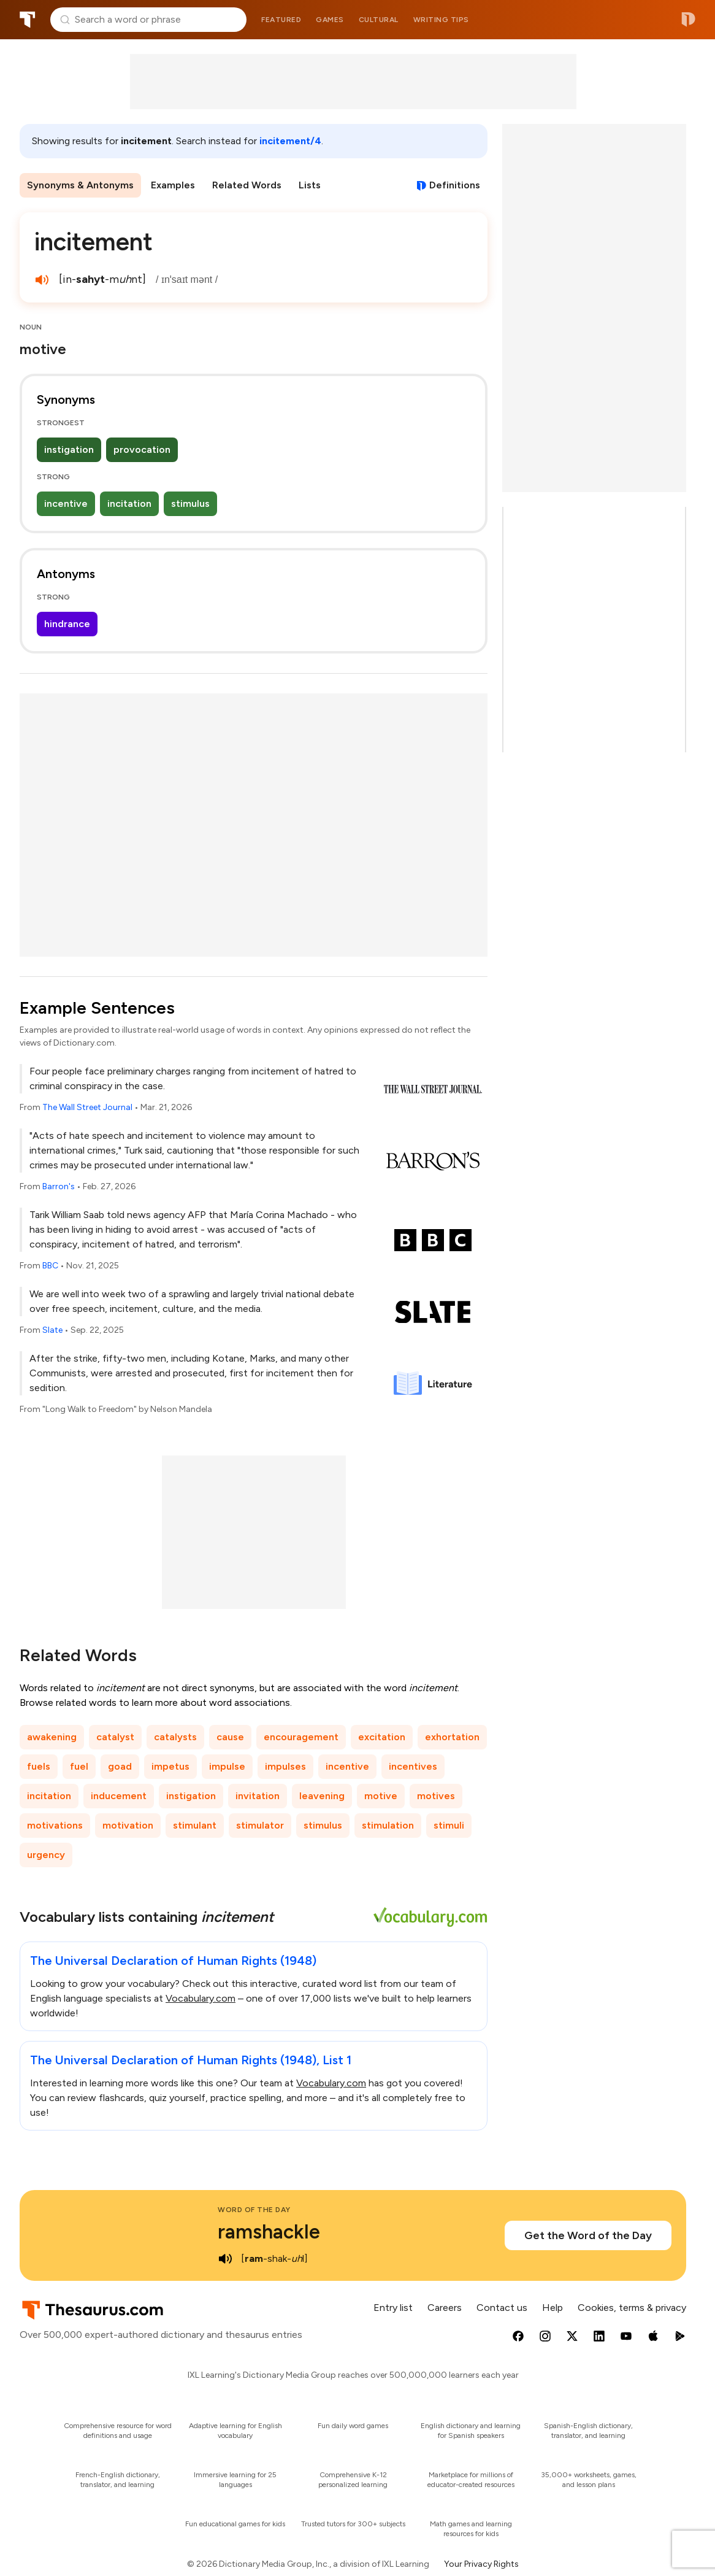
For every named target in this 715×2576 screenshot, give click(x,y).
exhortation (452, 1737)
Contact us (501, 2307)
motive (380, 1796)
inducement (119, 1796)
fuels (38, 1766)
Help (552, 2307)
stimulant (194, 1825)
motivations (55, 1825)
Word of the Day (254, 2209)
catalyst (115, 1737)
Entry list (393, 2307)
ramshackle (269, 2231)
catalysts (175, 1737)
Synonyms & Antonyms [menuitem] (80, 185)
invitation (257, 1796)
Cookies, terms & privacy (632, 2307)
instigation (69, 449)
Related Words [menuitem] (246, 185)
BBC (50, 1265)
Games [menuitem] (330, 19)
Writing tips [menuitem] (441, 19)
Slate (52, 1330)
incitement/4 (290, 141)
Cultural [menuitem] (379, 19)
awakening (52, 1737)
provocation (141, 449)
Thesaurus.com (28, 19)
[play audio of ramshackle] (225, 2258)
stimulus (190, 503)
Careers (444, 2307)
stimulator (260, 1825)
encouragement (301, 1737)
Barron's (58, 1186)
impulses (285, 1766)
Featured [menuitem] (281, 19)
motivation (127, 1825)
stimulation (388, 1825)
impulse (227, 1766)
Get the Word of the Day (588, 2235)
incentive (66, 503)
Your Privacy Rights (481, 2564)
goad (120, 1766)
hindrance (67, 624)
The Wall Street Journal (87, 1107)
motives (436, 1796)
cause (230, 1737)
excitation (381, 1737)
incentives (413, 1766)
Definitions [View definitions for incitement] (454, 185)
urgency (46, 1855)
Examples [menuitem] (173, 185)
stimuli (449, 1825)
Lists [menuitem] (310, 185)
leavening (322, 1796)
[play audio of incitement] (41, 279)
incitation (129, 503)
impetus (170, 1766)
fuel (79, 1766)
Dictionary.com (688, 19)
